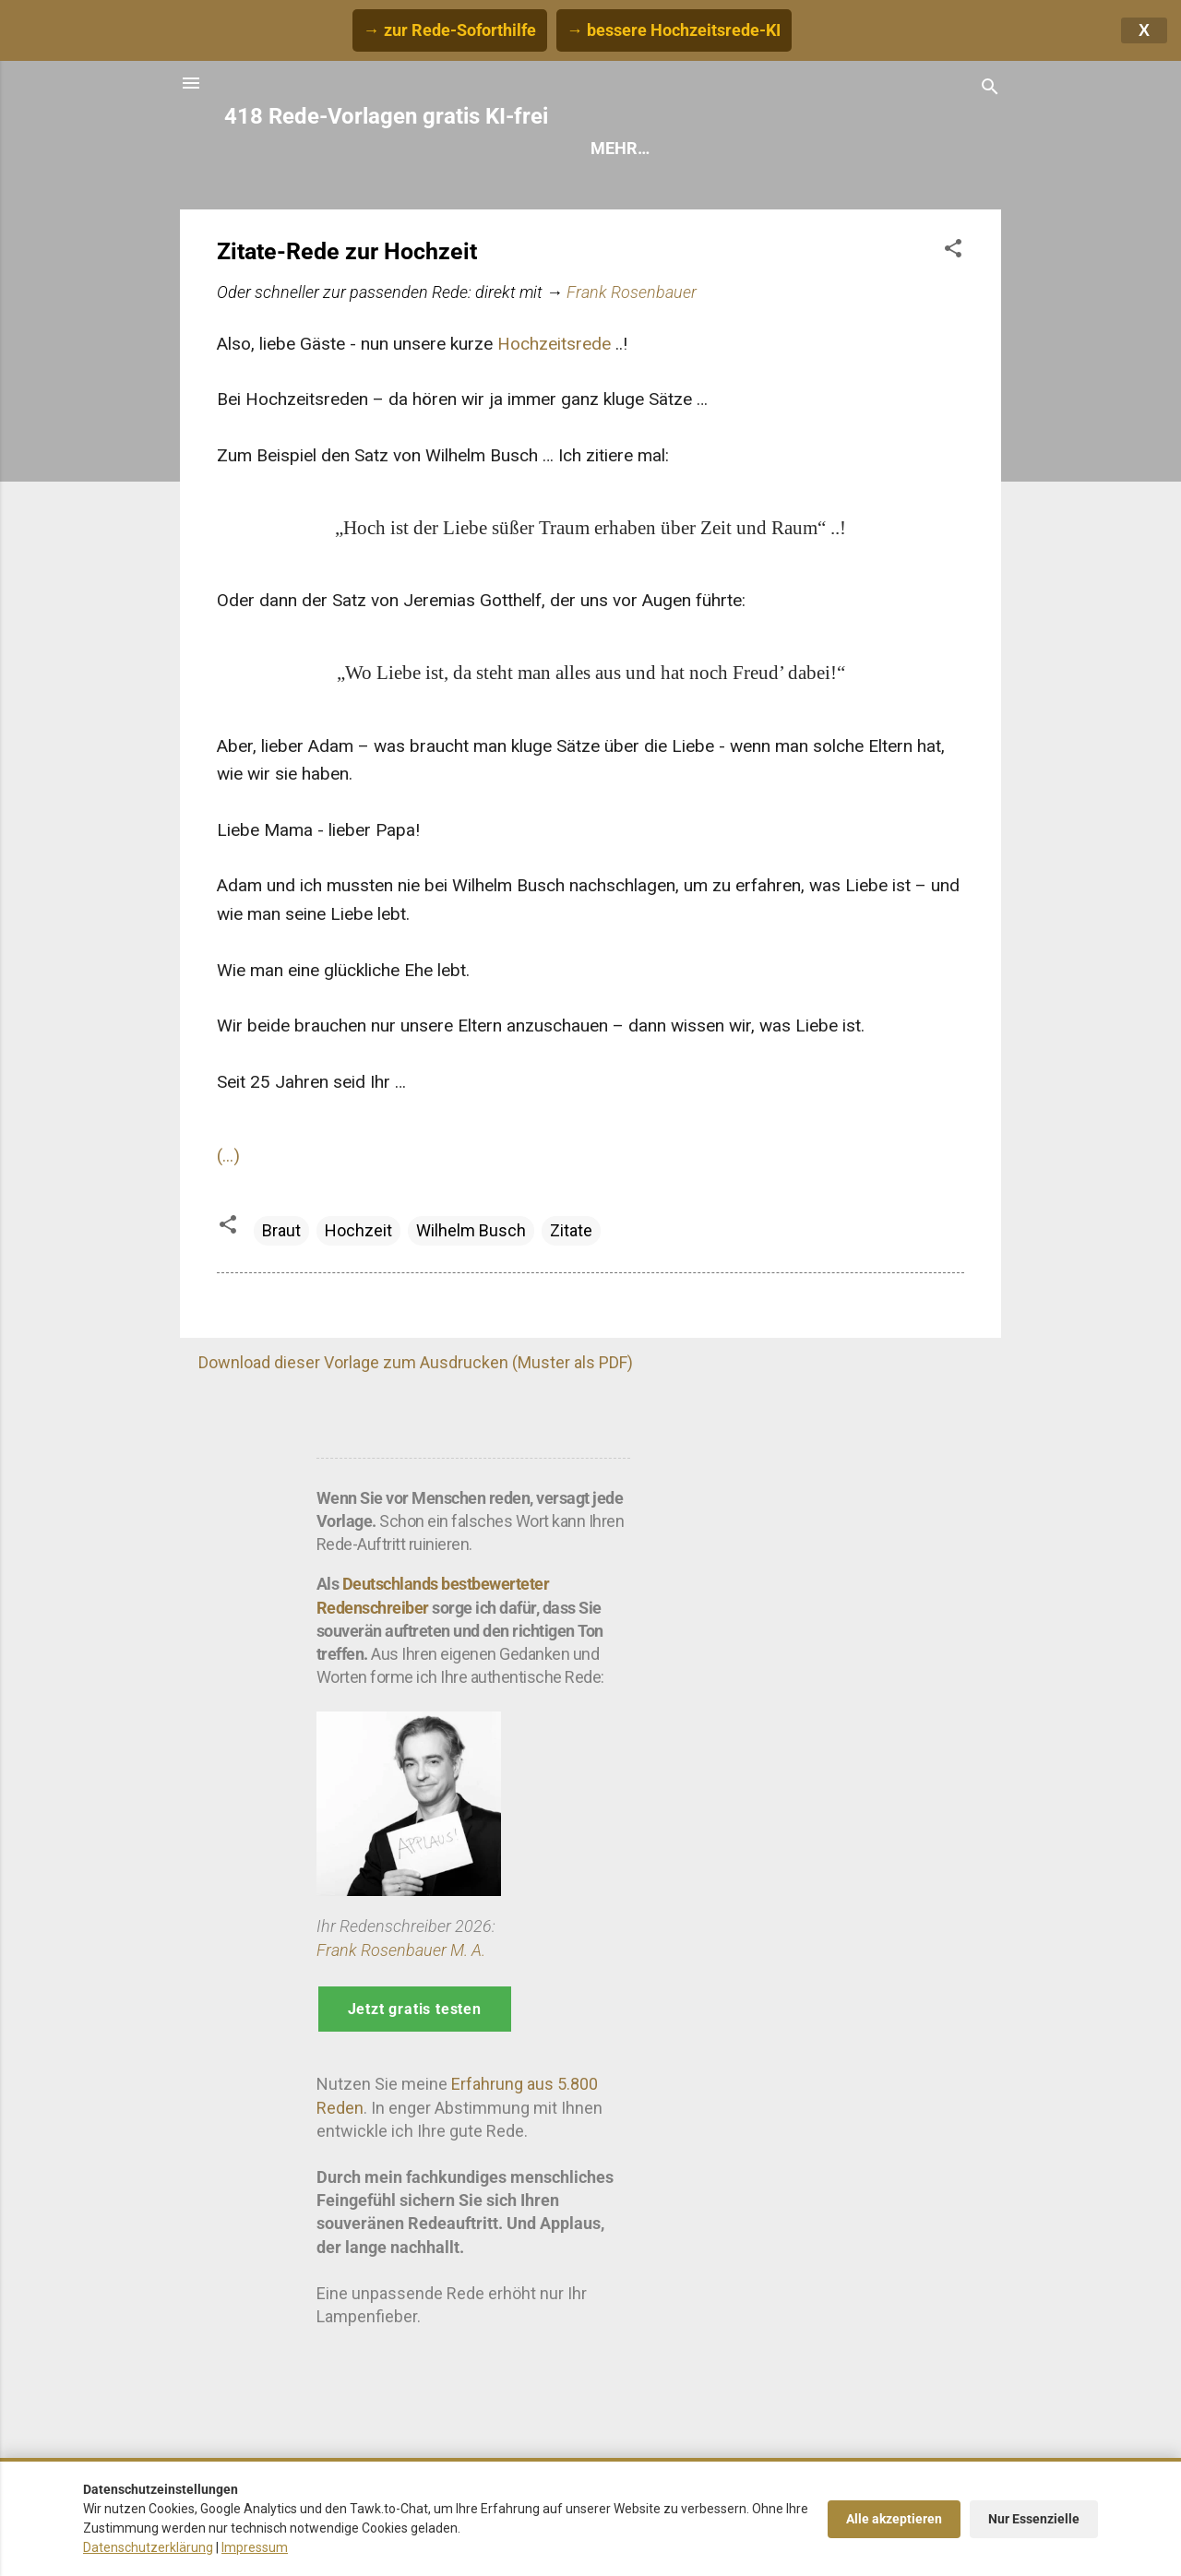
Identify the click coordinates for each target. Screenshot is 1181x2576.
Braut (281, 1230)
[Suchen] (990, 89)
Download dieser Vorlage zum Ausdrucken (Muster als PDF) (415, 1362)
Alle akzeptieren (894, 2518)
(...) (228, 1155)
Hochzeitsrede (554, 343)
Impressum (254, 2547)
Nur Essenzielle (1034, 2518)
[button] (953, 251)
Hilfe (748, 148)
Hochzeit (358, 1230)
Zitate (571, 1230)
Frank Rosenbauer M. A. (400, 1950)
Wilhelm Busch (471, 1230)
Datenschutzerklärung (148, 2547)
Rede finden (641, 148)
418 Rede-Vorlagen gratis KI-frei (386, 116)
